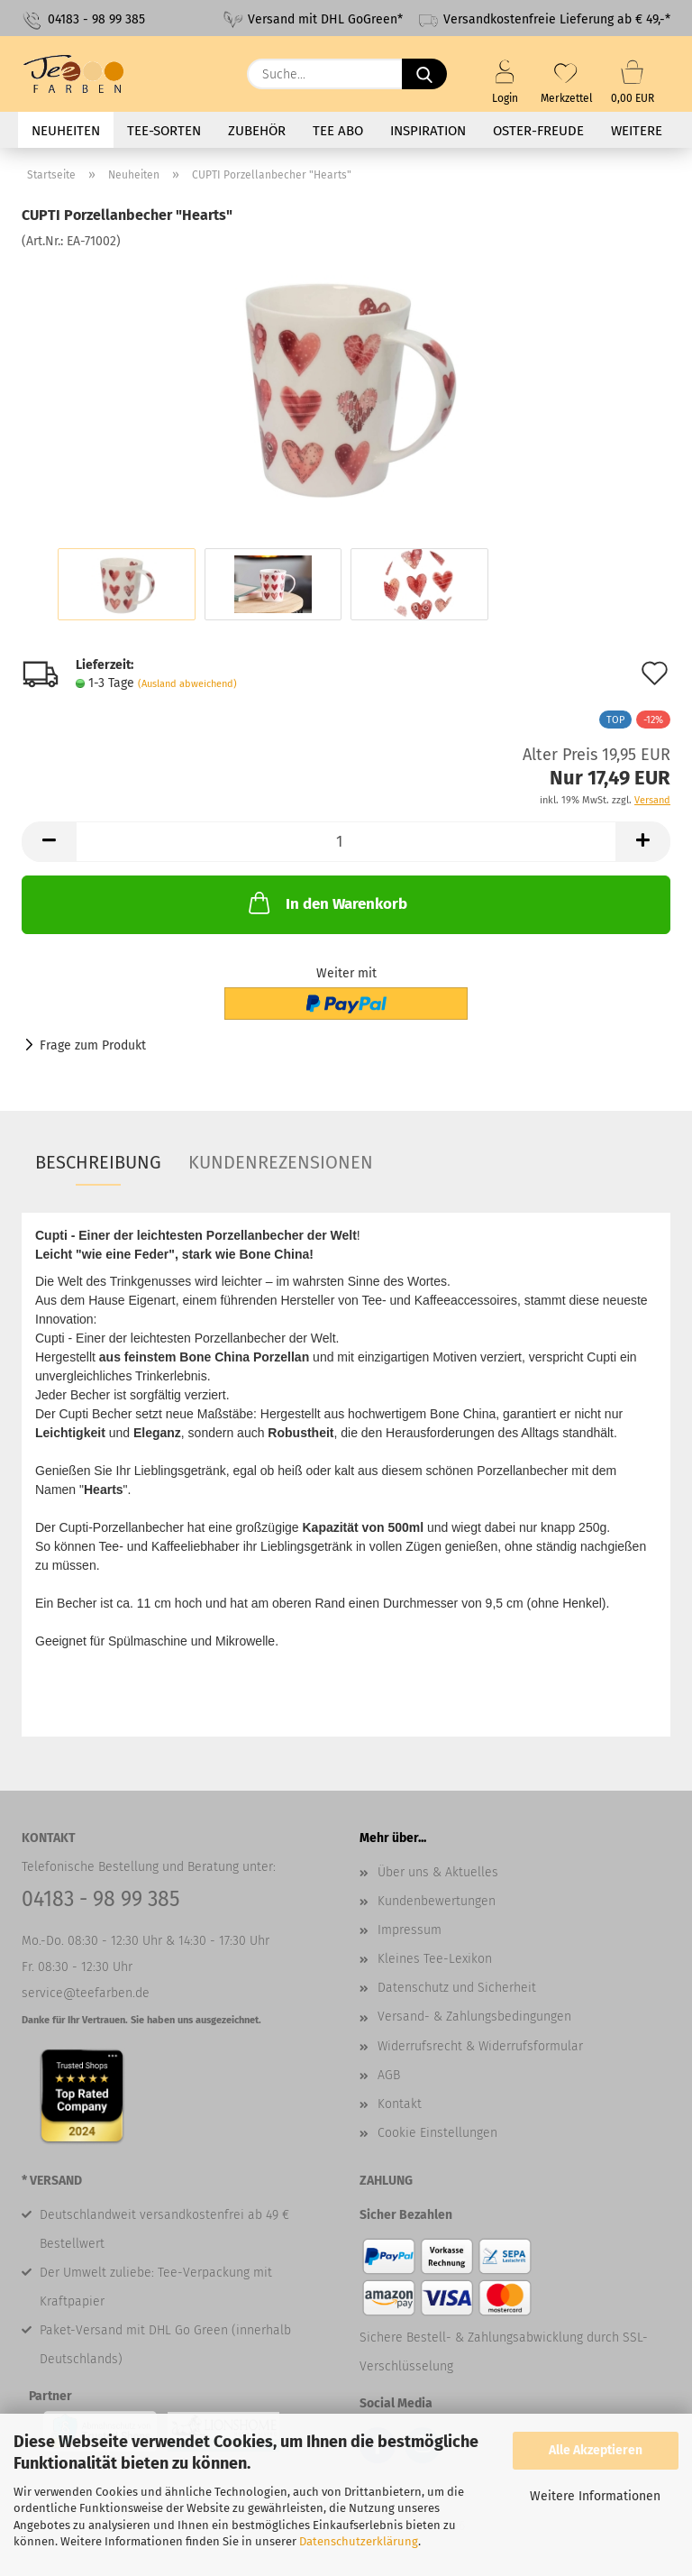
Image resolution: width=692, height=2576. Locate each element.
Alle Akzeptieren (595, 2450)
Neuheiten (66, 131)
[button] (49, 841)
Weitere (636, 131)
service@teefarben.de (86, 1993)
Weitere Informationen (595, 2496)
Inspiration (428, 131)
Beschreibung (98, 1162)
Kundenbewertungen (437, 1901)
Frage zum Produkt (93, 1045)
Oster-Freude (538, 131)
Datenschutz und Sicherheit (457, 1987)
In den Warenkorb (326, 902)
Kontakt (400, 2104)
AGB (389, 2075)
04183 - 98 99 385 (83, 20)
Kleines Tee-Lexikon (435, 1958)
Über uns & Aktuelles (438, 1872)
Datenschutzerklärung (358, 2541)
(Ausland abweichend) (187, 684)
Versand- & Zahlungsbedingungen (474, 2016)
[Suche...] (424, 74)
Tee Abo (338, 131)
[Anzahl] (346, 841)
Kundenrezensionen (280, 1162)
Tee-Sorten (164, 131)
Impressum (410, 1930)
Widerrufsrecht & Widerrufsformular (480, 2046)
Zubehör (257, 131)
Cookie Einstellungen (437, 2133)
